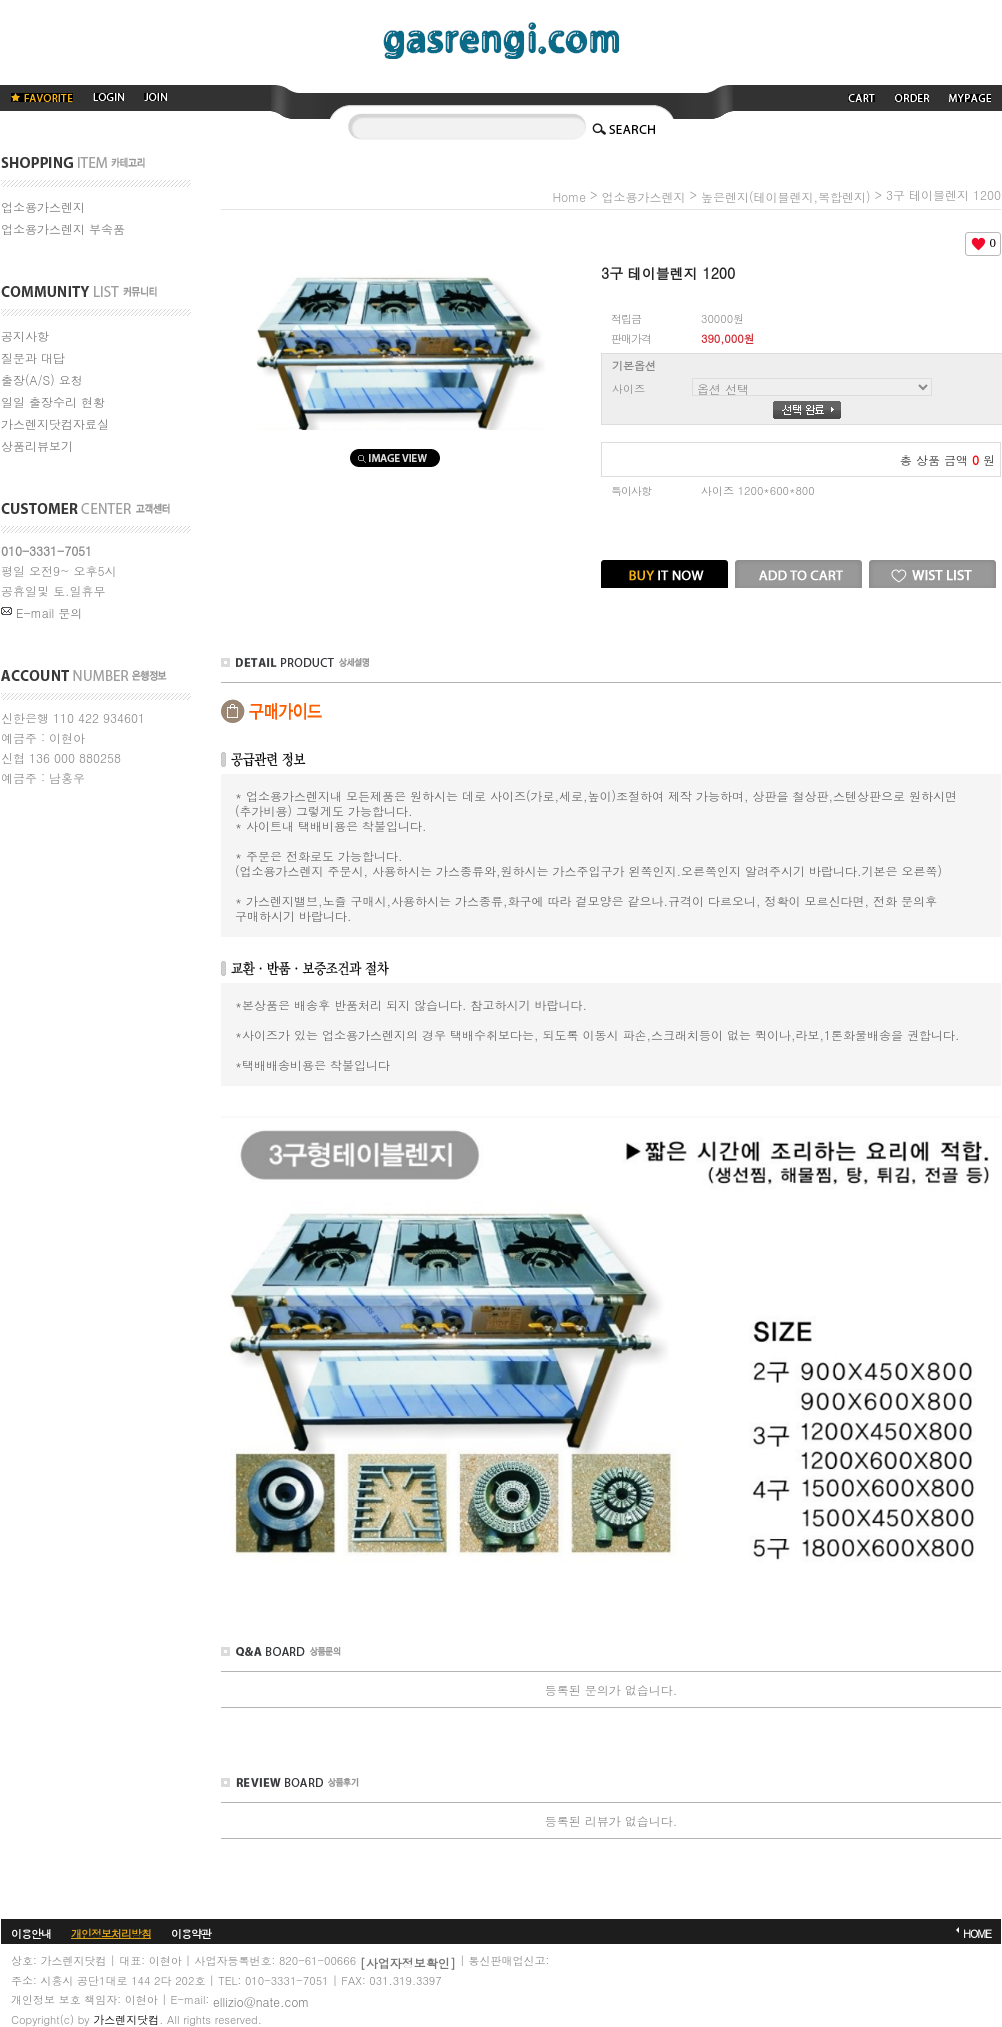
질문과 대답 (33, 357)
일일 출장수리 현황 (53, 401)
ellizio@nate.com (261, 2000)
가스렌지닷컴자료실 (55, 423)
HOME (977, 1932)
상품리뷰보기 (37, 445)
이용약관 (191, 1932)
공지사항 (25, 335)
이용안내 (31, 1932)
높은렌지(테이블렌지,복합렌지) (786, 196)
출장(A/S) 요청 (42, 379)
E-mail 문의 (41, 612)
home (569, 196)
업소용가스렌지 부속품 (63, 228)
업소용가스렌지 (43, 206)
